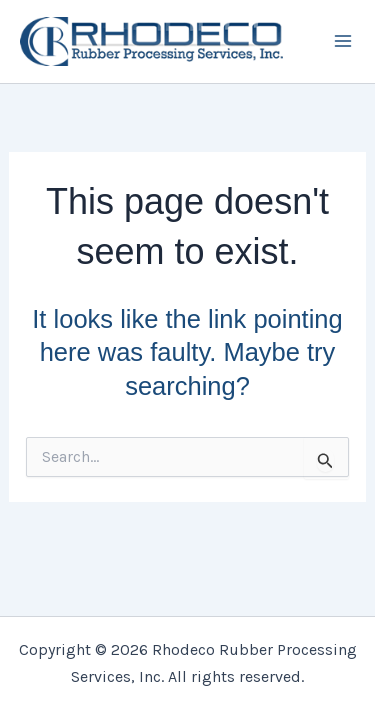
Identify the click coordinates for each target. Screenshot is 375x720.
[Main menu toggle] (343, 42)
